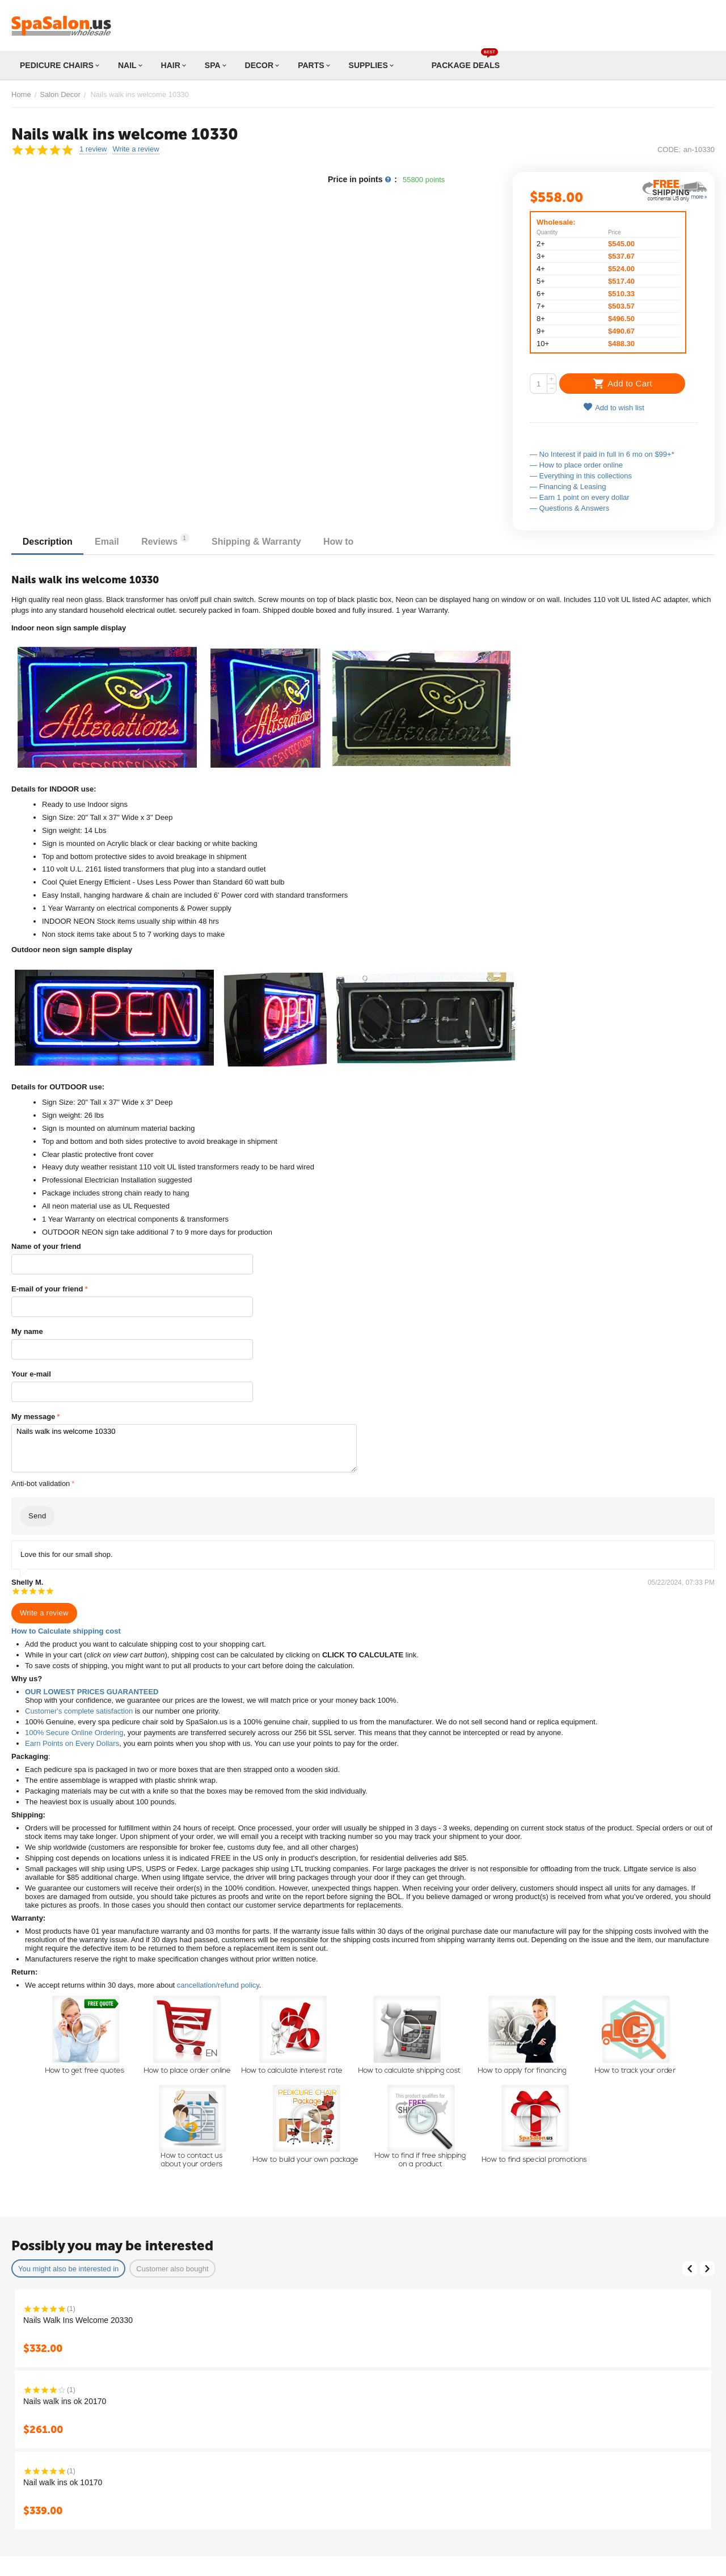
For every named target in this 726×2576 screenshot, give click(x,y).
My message (33, 1416)
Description (48, 541)
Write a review (135, 149)
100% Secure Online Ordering (74, 1732)
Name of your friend (46, 1246)
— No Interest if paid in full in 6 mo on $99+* (602, 454)
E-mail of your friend (47, 1289)
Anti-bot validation (40, 1483)
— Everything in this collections (581, 476)
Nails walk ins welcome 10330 (184, 1448)
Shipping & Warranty (257, 541)
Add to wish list (613, 407)
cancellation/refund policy (218, 1985)
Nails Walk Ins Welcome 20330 (78, 2320)
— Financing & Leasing (568, 486)
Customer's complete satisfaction (79, 1711)
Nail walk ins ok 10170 (62, 2482)
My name (27, 1331)
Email (107, 541)
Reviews (166, 539)
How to (340, 541)
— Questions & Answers (569, 508)
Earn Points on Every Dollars (72, 1743)
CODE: (669, 149)
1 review (93, 149)
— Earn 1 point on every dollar (580, 497)
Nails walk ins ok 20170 (64, 2401)
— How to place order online (576, 465)
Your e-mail (31, 1374)
